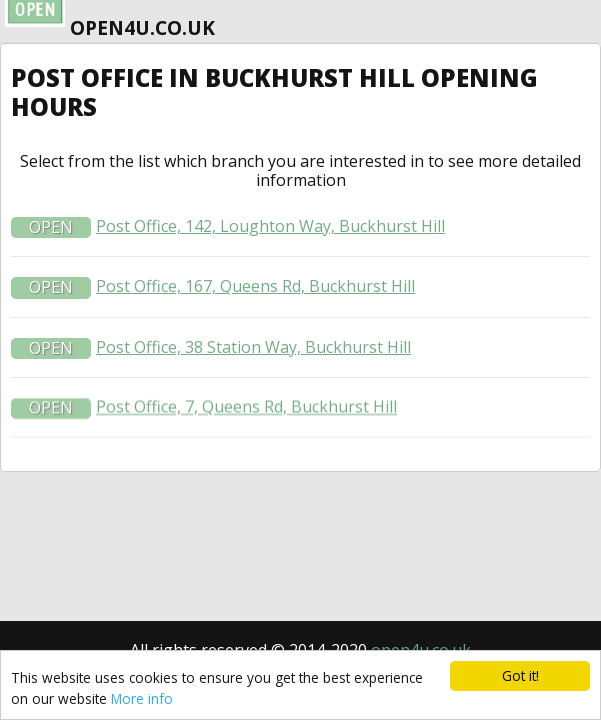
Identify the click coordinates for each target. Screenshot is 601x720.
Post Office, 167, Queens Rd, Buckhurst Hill (255, 292)
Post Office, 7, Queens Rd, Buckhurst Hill (246, 413)
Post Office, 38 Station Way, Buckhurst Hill (253, 353)
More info (142, 698)
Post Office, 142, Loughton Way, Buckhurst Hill (270, 232)
